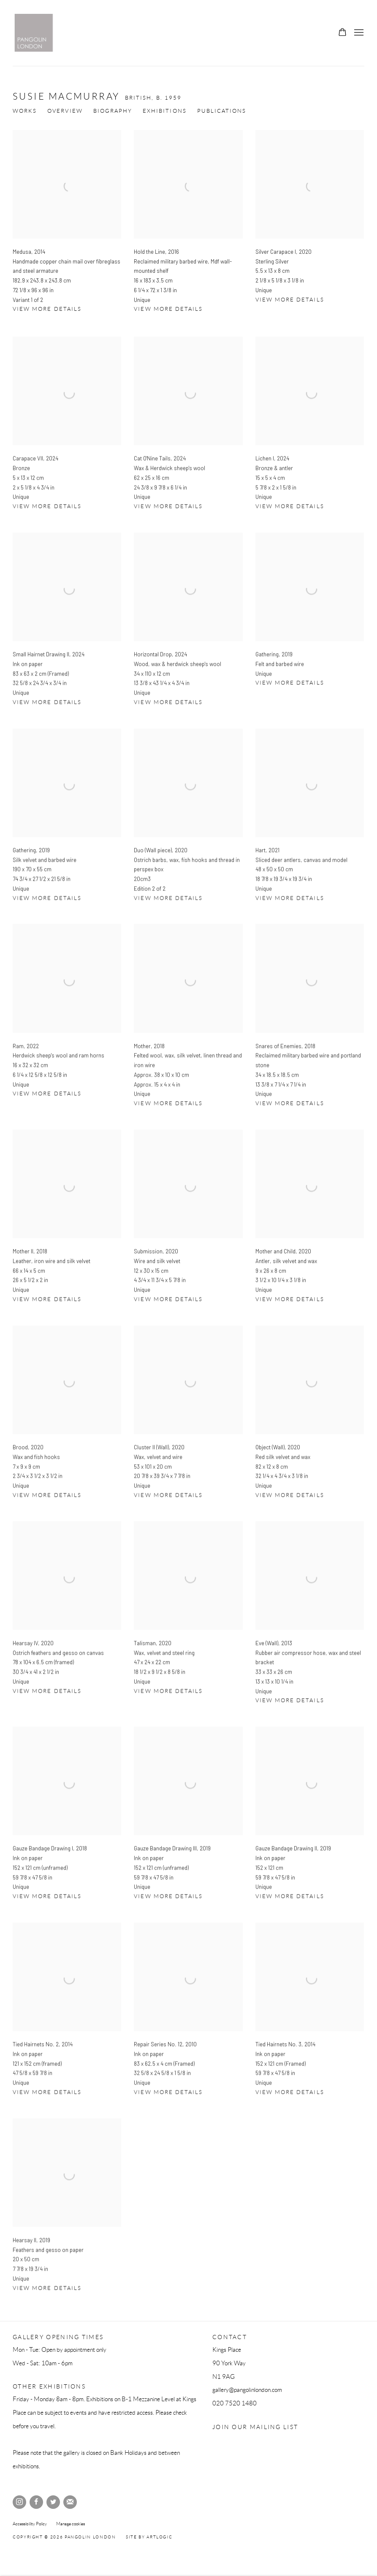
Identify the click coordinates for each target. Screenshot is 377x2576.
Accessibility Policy (30, 2523)
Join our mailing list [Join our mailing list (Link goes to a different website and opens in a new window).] (255, 2427)
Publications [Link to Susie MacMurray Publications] (222, 111)
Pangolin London (34, 33)
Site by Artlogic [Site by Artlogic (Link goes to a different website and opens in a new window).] (149, 2537)
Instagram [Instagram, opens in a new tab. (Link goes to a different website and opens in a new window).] (19, 2502)
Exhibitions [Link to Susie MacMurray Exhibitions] (165, 111)
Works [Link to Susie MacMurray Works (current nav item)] (25, 111)
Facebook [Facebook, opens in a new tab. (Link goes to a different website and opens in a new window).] (36, 2502)
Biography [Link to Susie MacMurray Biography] (112, 111)
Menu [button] (358, 33)
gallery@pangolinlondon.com (247, 2389)
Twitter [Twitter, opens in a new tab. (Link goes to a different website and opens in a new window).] (53, 2502)
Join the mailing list (70, 2502)
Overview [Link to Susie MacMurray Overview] (64, 111)
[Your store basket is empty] (342, 33)
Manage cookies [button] (70, 2523)
